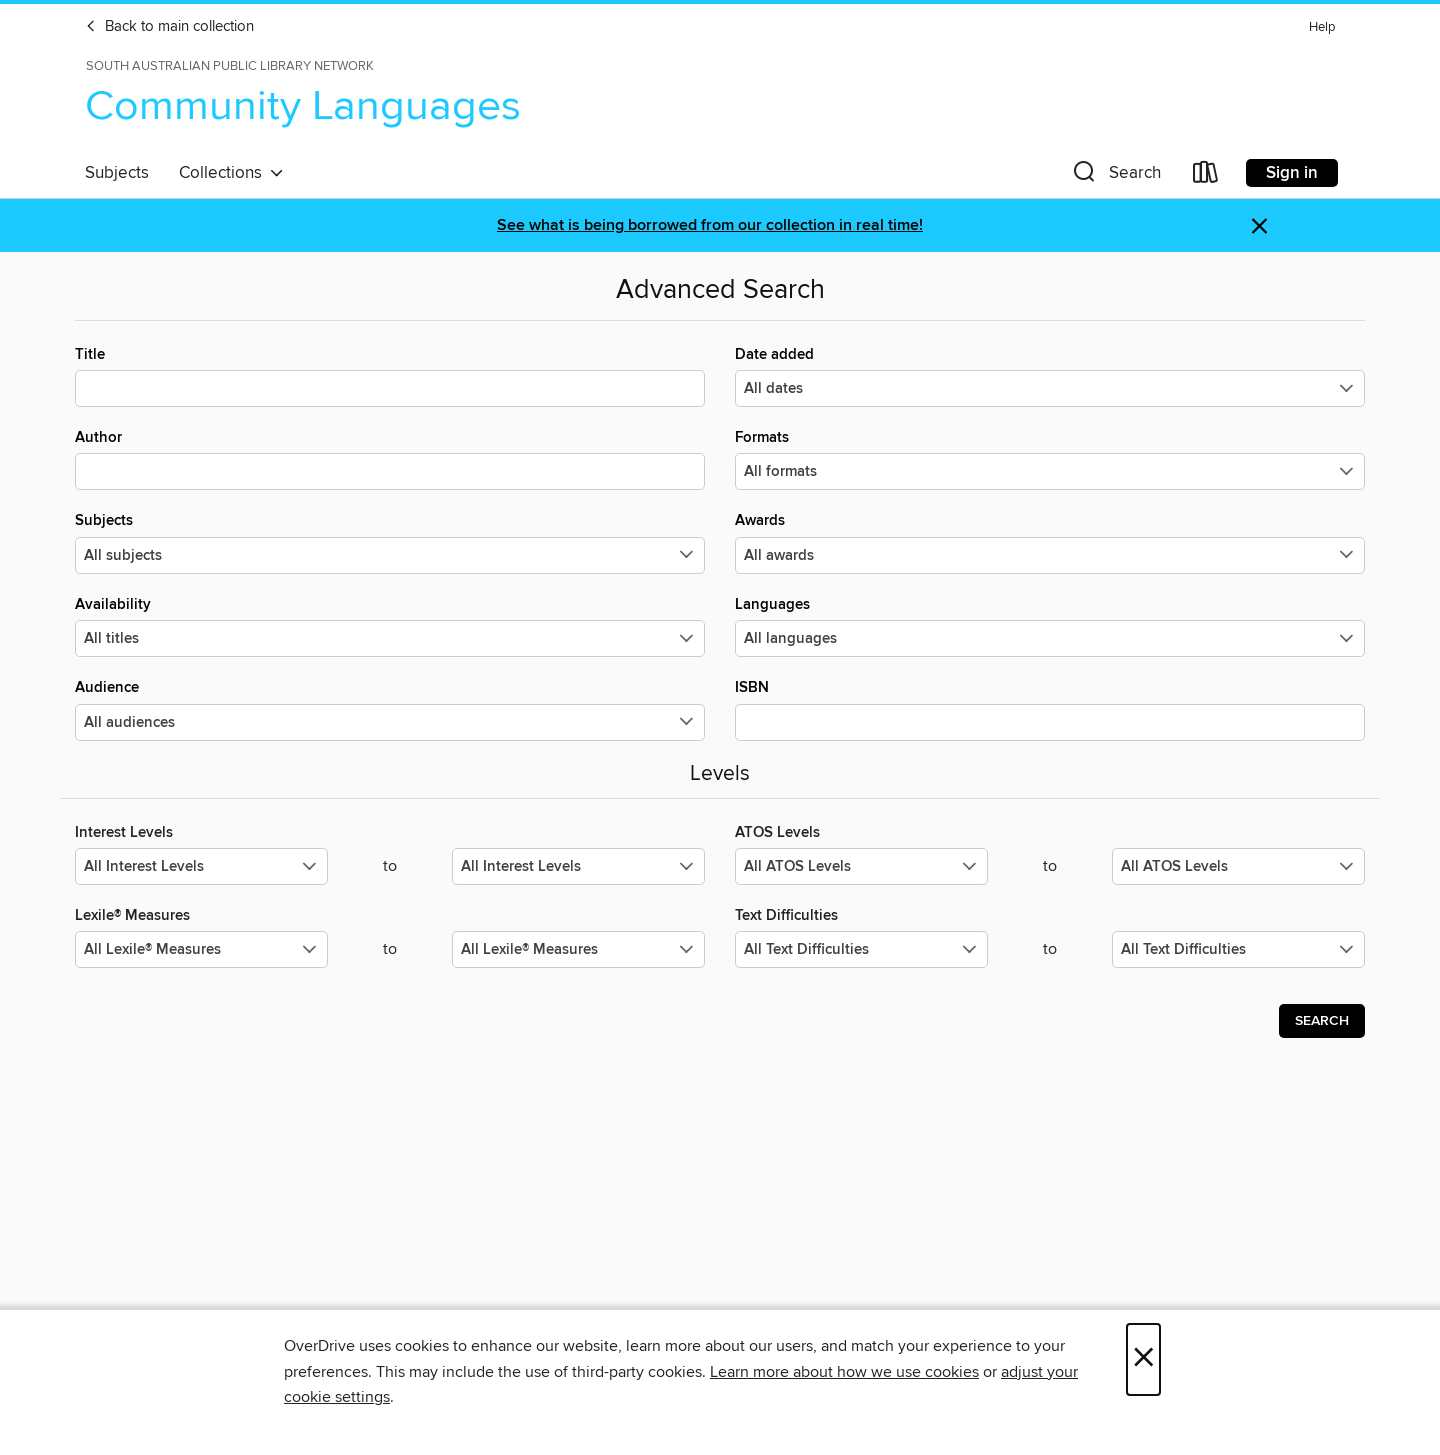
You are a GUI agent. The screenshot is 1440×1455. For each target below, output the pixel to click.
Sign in (1292, 173)
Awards (1050, 542)
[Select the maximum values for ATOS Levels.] (1238, 866)
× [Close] (1143, 1359)
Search (1322, 1021)
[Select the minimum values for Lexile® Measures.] (201, 949)
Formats (1050, 459)
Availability (390, 626)
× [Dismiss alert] (1259, 226)
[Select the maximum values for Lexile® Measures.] (578, 949)
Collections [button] (231, 173)
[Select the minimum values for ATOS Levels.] (861, 866)
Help (1322, 27)
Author (390, 459)
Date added (1050, 376)
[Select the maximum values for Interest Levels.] (578, 866)
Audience (390, 709)
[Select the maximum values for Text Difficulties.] (1238, 949)
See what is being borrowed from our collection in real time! (710, 225)
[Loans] (1206, 176)
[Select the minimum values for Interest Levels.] (201, 866)
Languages (1050, 626)
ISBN (1050, 709)
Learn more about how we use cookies (844, 1372)
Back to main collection (169, 27)
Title (390, 376)
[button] (1115, 176)
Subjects (117, 173)
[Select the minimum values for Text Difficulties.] (861, 949)
